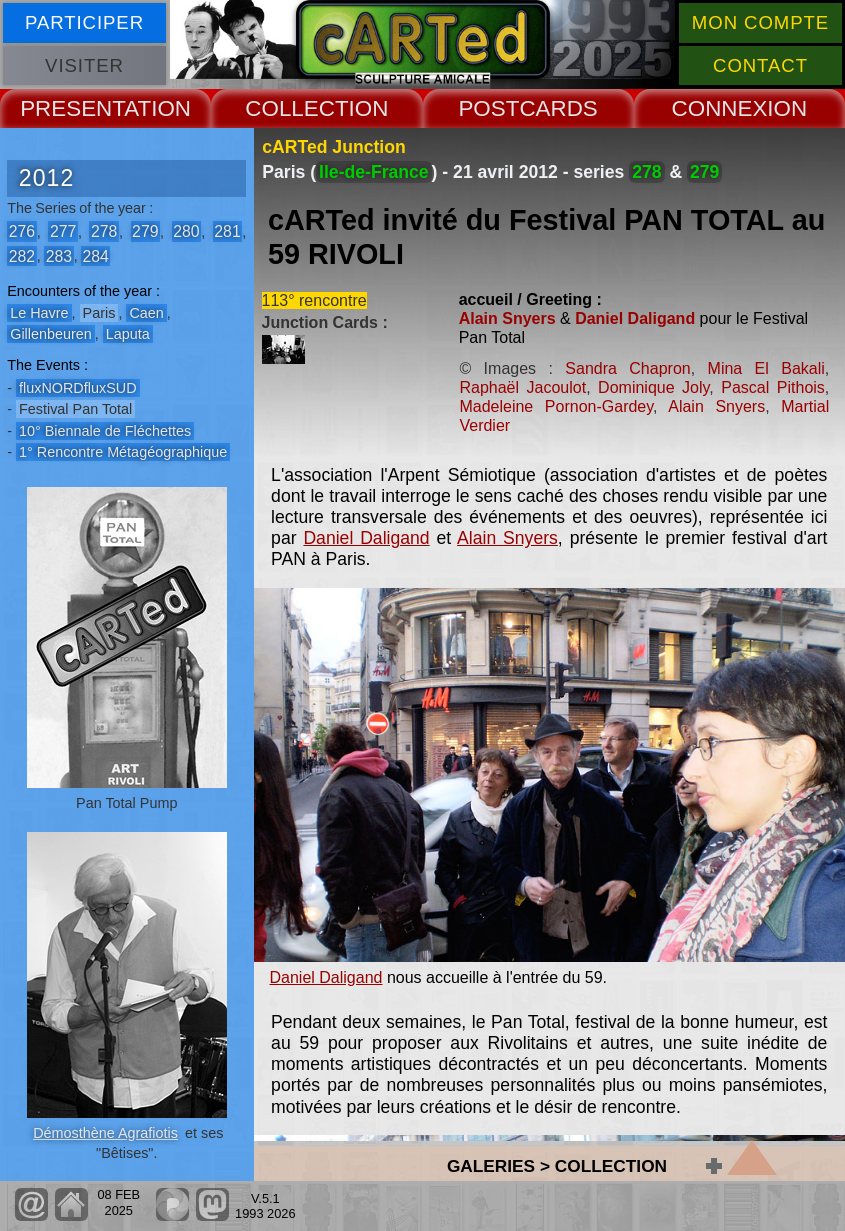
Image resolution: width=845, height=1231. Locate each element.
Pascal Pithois (773, 387)
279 (145, 231)
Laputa (128, 334)
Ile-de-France (374, 172)
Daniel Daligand (635, 318)
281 (227, 231)
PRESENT (72, 108)
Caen (146, 313)
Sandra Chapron (627, 368)
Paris (99, 313)
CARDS (558, 108)
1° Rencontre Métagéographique (123, 452)
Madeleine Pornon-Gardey (556, 406)
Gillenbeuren (51, 334)
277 (63, 231)
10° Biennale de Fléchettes (105, 431)
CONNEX (720, 108)
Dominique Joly (653, 387)
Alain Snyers (507, 318)
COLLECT (296, 108)
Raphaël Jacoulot (522, 387)
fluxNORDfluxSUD (78, 388)
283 (59, 255)
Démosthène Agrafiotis (105, 1133)
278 (104, 231)
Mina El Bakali (766, 368)
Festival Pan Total (75, 409)
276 (22, 231)
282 (22, 255)
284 (95, 255)
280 (186, 231)
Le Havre (39, 313)
